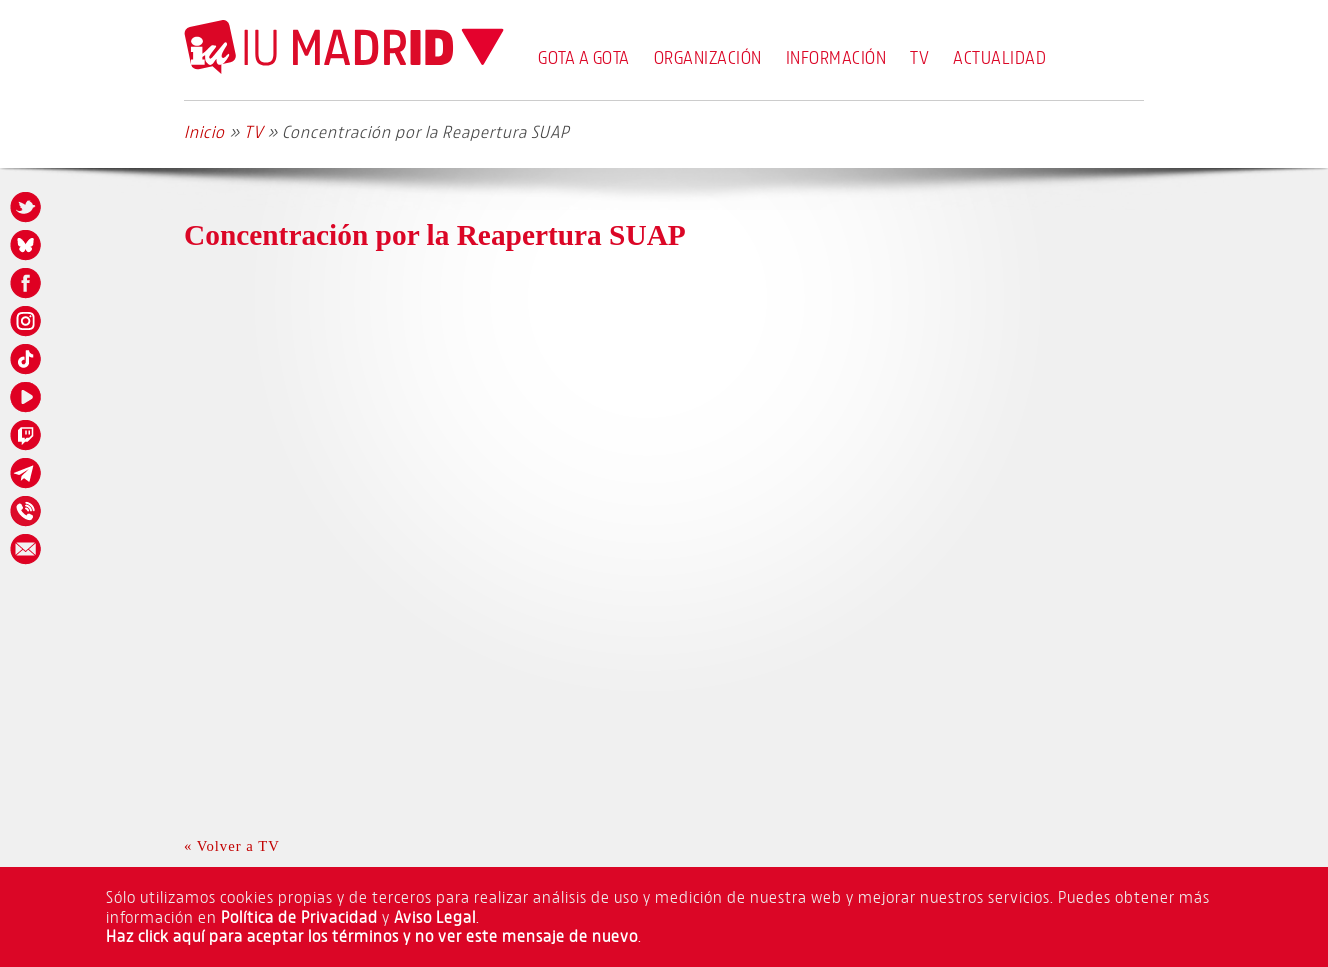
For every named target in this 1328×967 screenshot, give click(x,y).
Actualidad (999, 57)
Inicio (204, 131)
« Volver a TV (232, 846)
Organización (708, 57)
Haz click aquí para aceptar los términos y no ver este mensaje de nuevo (372, 935)
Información (836, 57)
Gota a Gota (584, 57)
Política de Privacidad (299, 916)
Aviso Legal (435, 916)
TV (919, 57)
